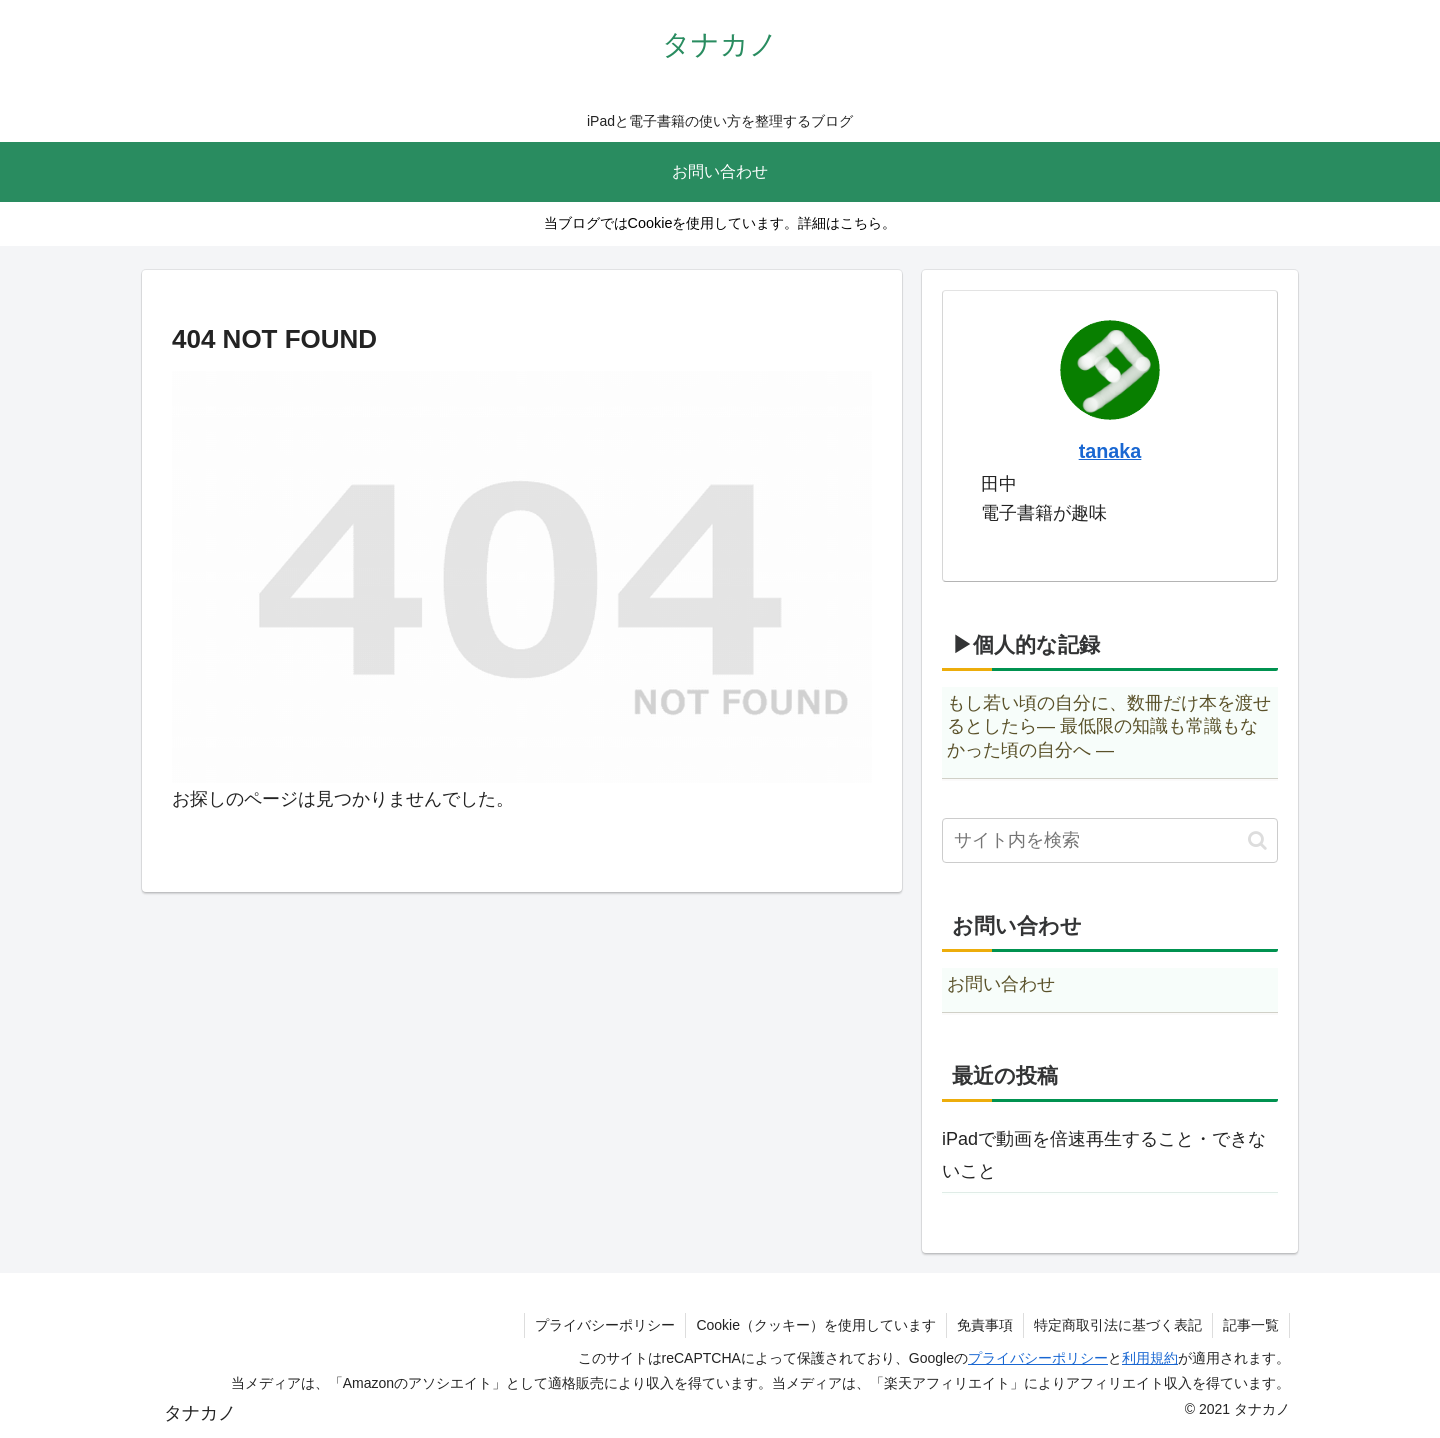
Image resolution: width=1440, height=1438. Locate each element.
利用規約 (1150, 1358)
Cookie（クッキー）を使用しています (816, 1325)
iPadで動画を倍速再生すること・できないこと (1104, 1155)
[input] (1110, 840)
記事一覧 (1251, 1325)
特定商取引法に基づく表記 (1118, 1325)
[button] (1257, 840)
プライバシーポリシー (605, 1325)
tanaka (1110, 451)
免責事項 (985, 1325)
